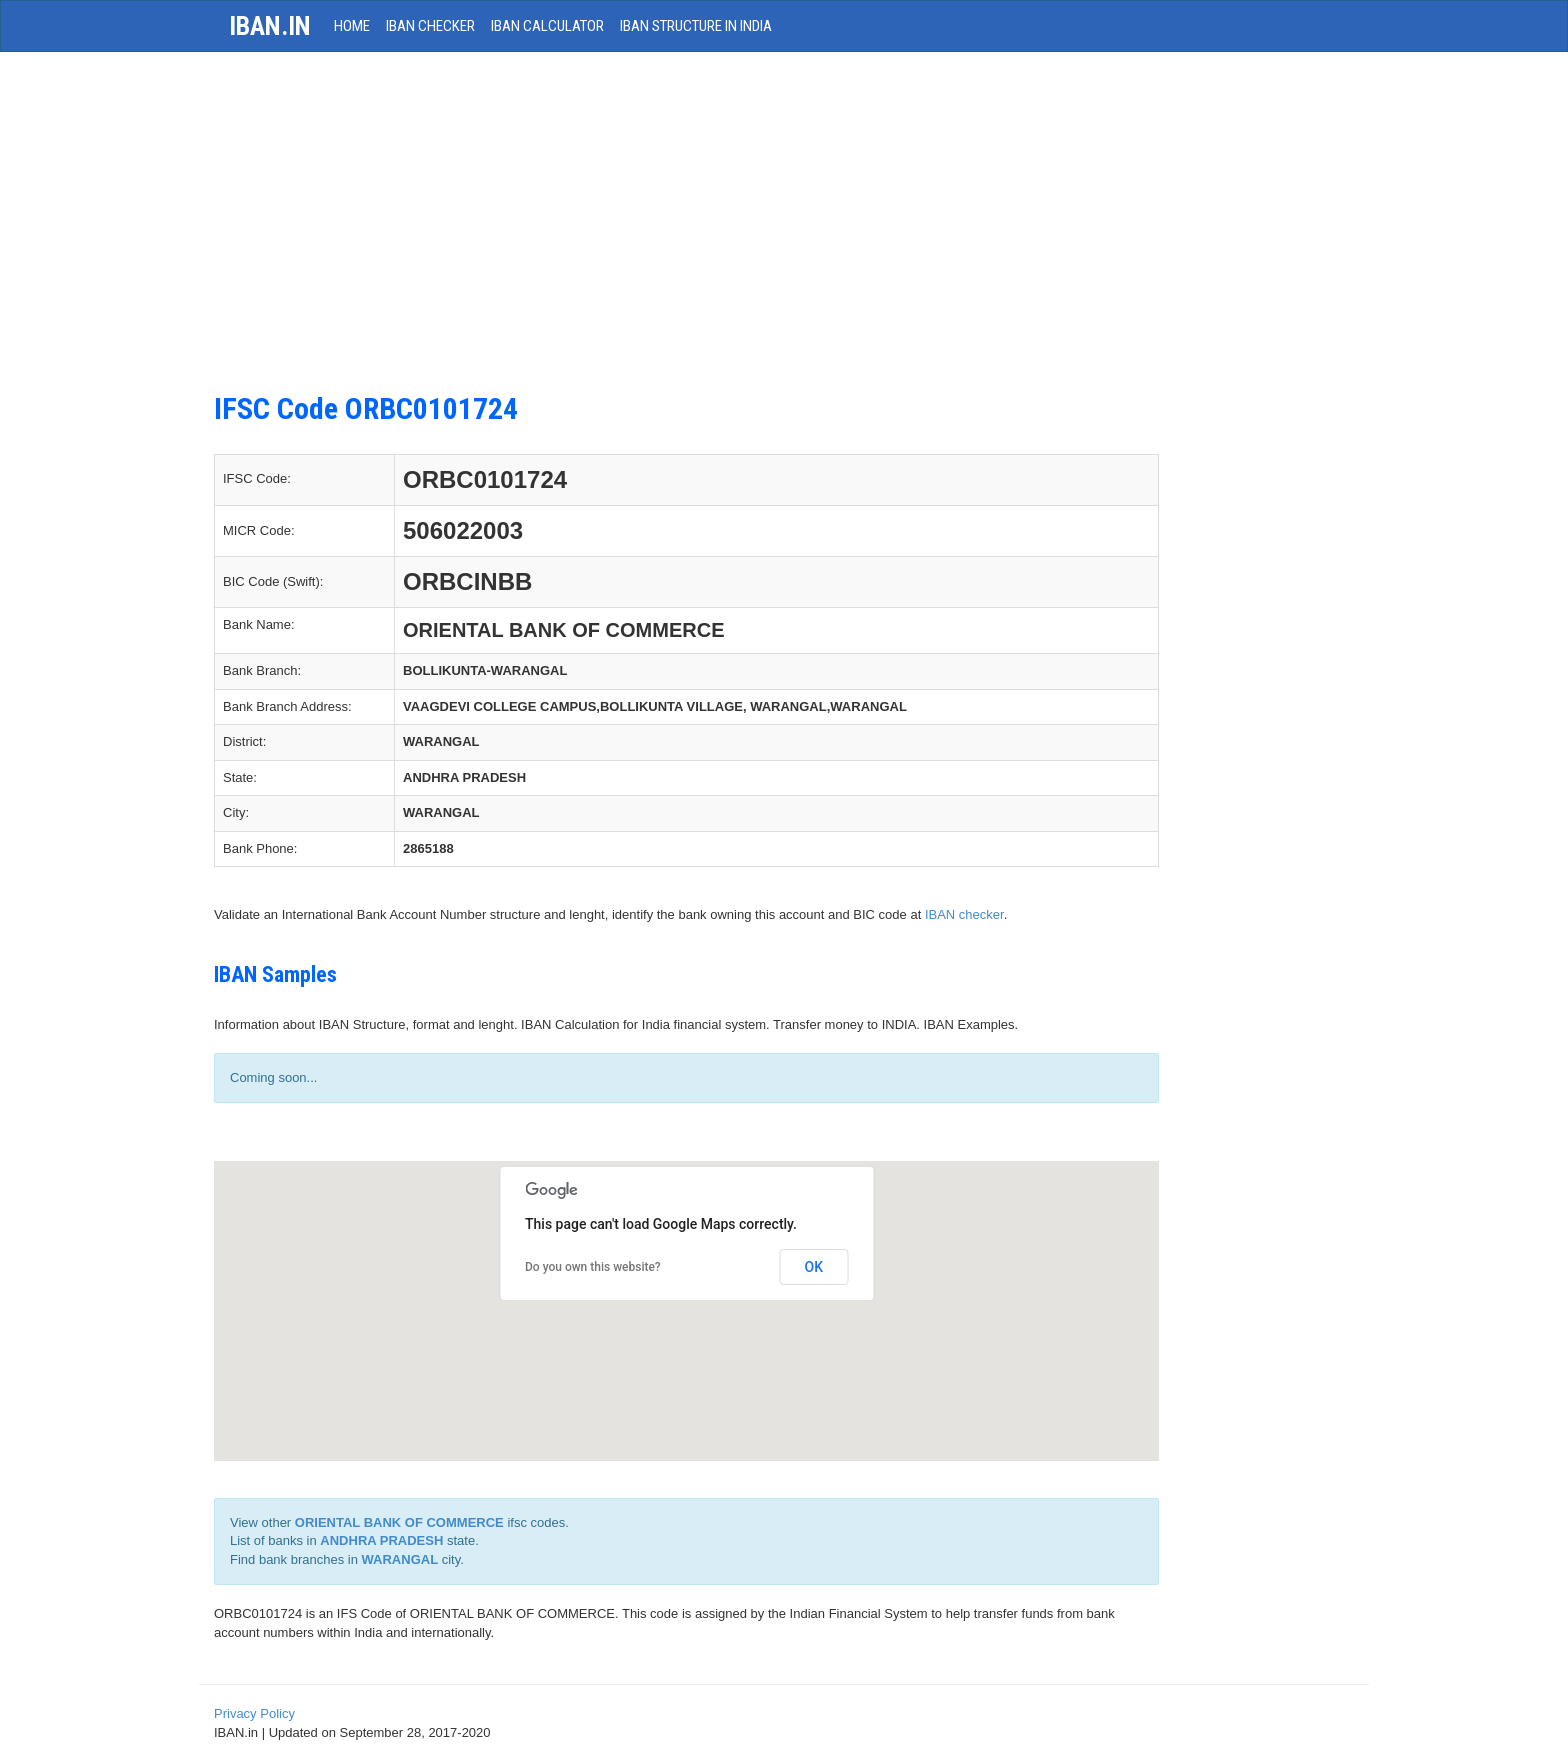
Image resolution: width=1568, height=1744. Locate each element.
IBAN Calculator (547, 26)
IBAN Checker (430, 26)
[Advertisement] (686, 232)
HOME (352, 26)
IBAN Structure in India (696, 26)
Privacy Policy (254, 1713)
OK (814, 1267)
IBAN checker (964, 914)
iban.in (270, 26)
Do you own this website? (593, 1267)
